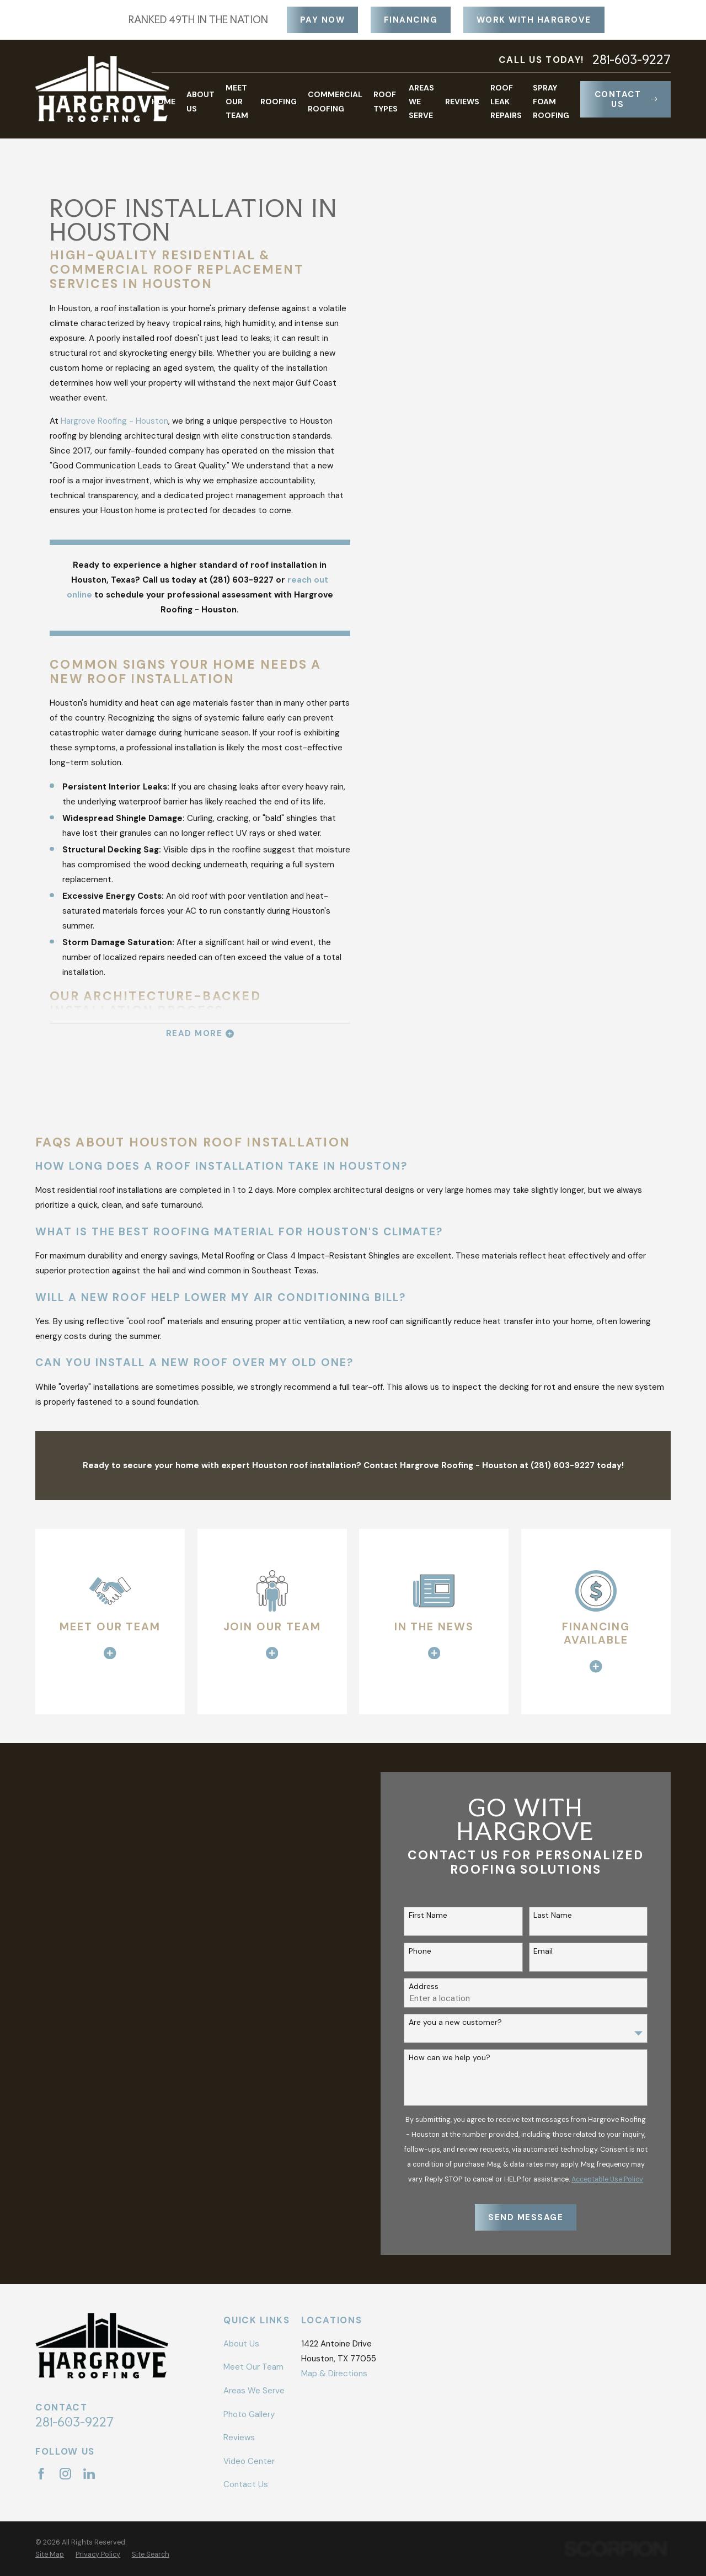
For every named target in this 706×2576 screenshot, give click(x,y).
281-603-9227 (631, 59)
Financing (411, 19)
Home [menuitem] (163, 101)
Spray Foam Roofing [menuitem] (551, 101)
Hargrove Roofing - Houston (114, 420)
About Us (241, 2343)
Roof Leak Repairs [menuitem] (506, 101)
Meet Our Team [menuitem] (237, 101)
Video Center (249, 2461)
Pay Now (322, 19)
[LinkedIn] (89, 2473)
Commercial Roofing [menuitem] (335, 101)
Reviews (239, 2437)
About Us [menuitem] (200, 101)
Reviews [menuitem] (462, 101)
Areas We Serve (254, 2390)
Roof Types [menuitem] (385, 101)
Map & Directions (334, 2373)
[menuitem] (49, 2554)
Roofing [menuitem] (278, 101)
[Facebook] (41, 2473)
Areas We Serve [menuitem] (421, 101)
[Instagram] (65, 2473)
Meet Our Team (253, 2366)
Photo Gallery (249, 2414)
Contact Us (626, 99)
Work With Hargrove (534, 19)
